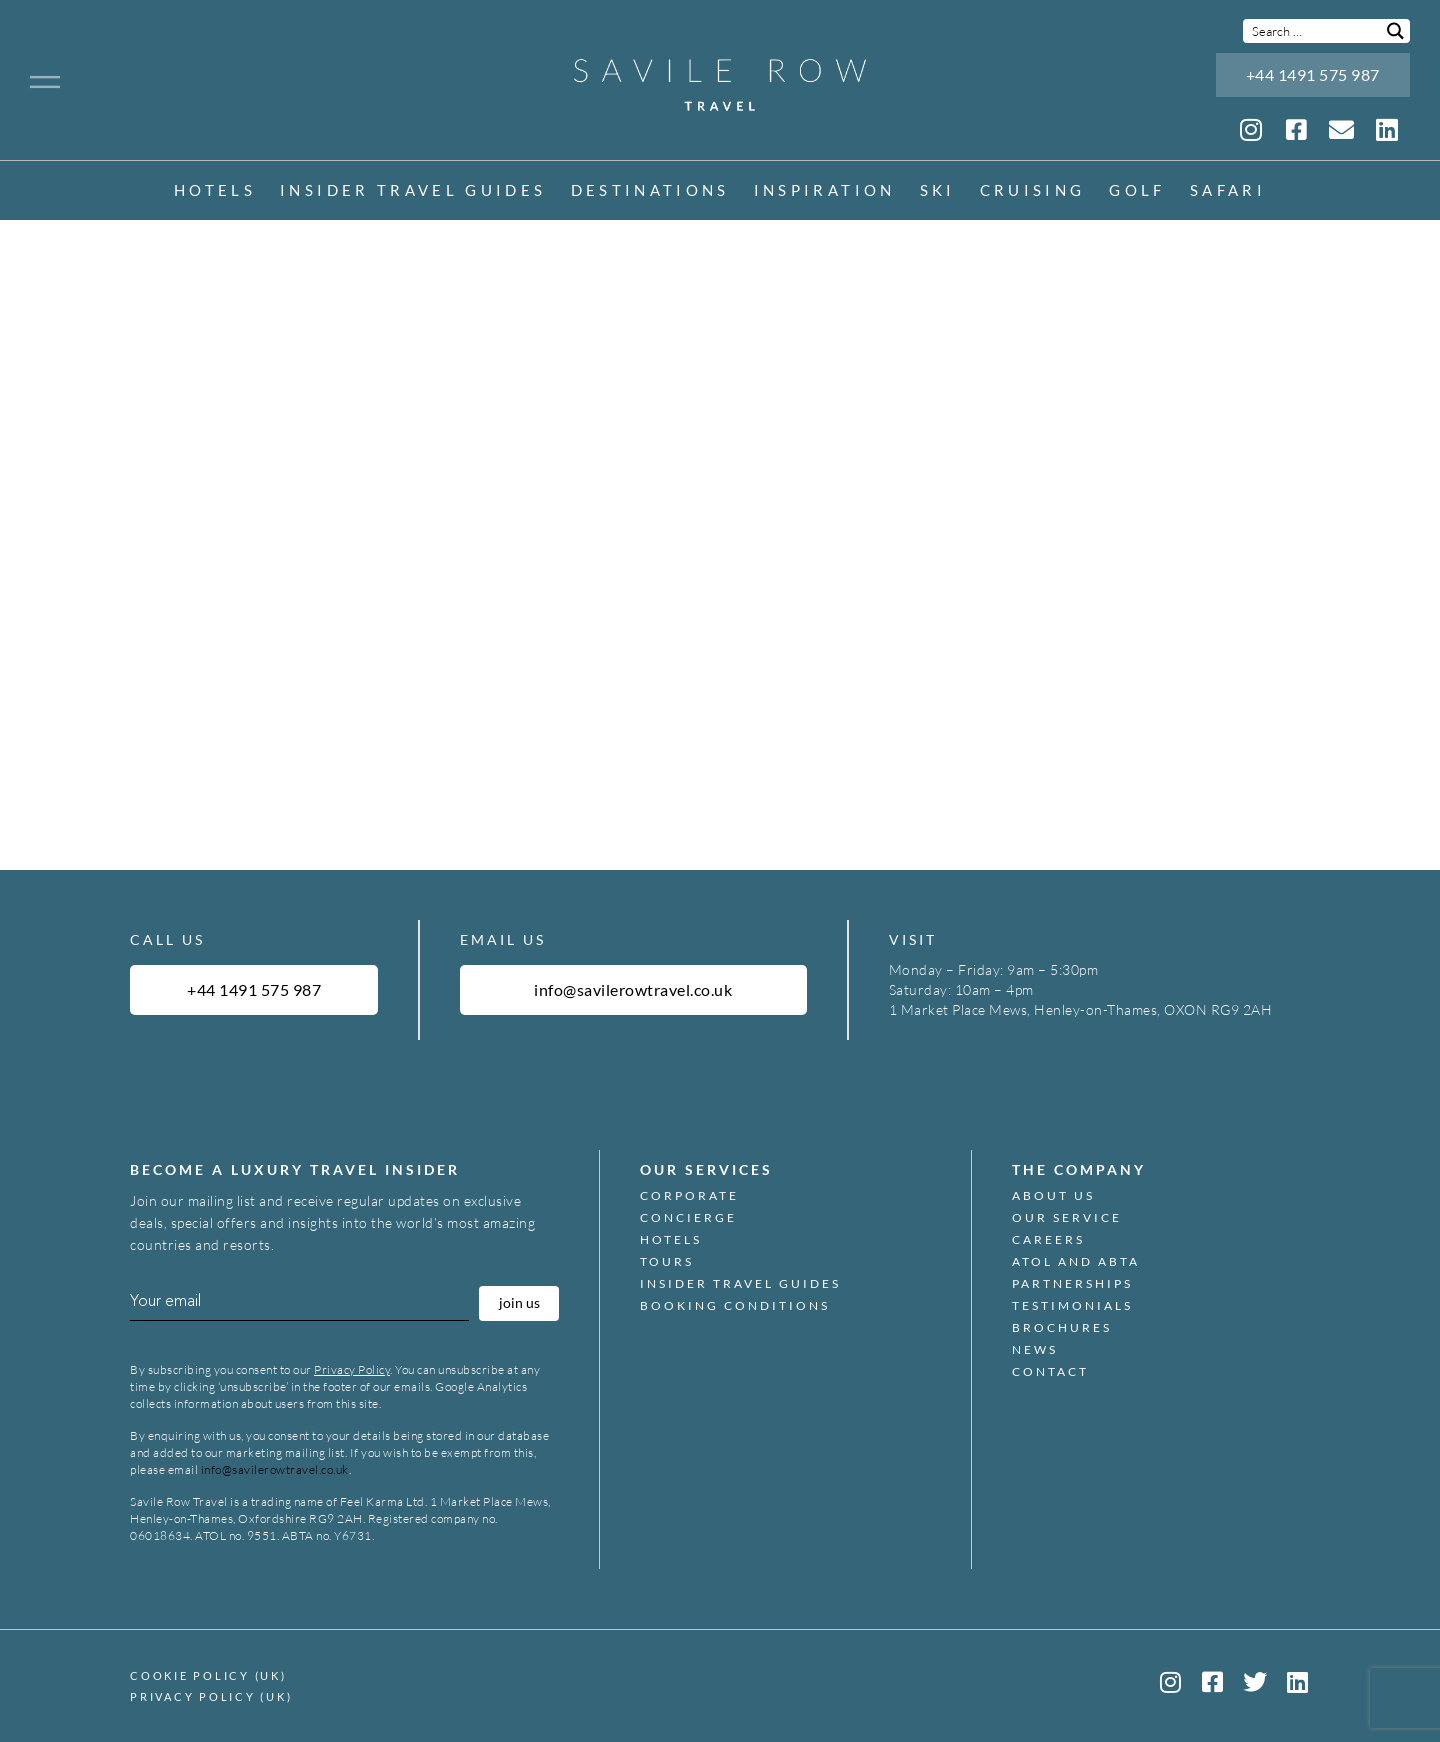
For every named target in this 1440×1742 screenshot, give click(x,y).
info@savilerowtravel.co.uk (275, 1469)
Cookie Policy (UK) (208, 1675)
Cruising (1033, 191)
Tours (667, 1262)
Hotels (215, 191)
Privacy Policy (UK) (211, 1696)
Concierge (688, 1218)
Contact (1050, 1372)
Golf (1137, 191)
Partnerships (1072, 1284)
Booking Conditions (735, 1306)
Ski (938, 191)
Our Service (1067, 1218)
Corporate (689, 1196)
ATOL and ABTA (1076, 1262)
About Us (1053, 1196)
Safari (1228, 191)
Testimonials (1072, 1306)
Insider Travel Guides (413, 191)
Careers (1048, 1240)
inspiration (825, 191)
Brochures (1062, 1328)
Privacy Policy (352, 1369)
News (1035, 1350)
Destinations (650, 191)
